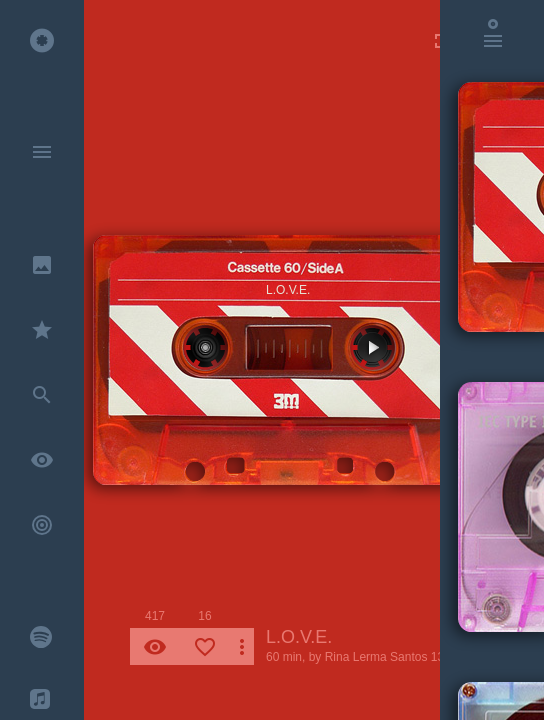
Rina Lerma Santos (376, 657)
